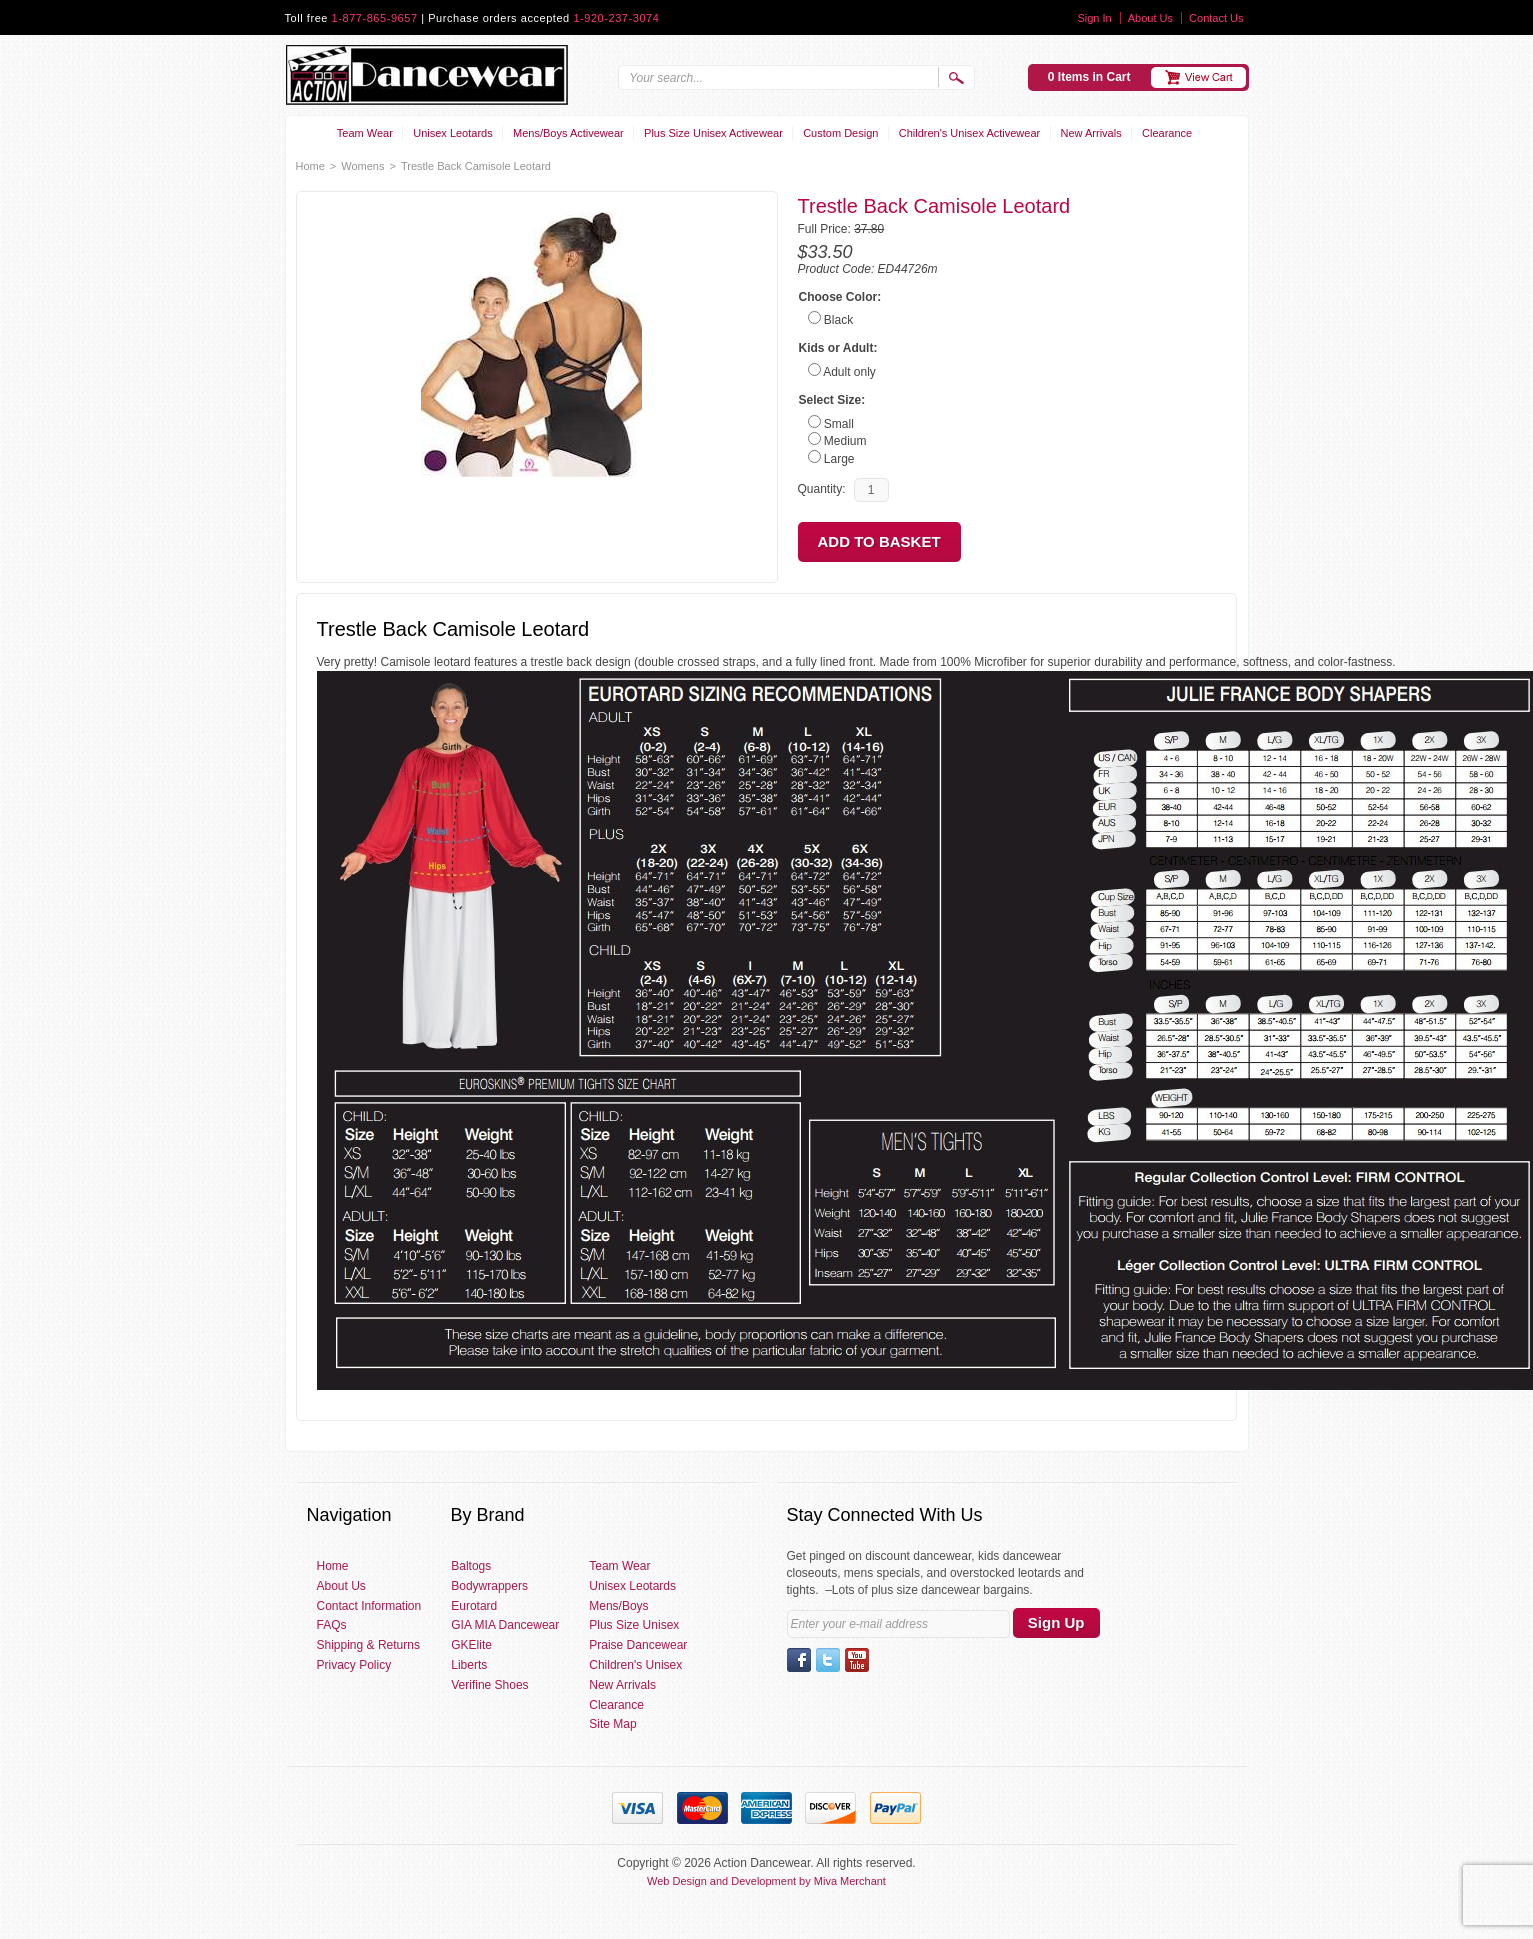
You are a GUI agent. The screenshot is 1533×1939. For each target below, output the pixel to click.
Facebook (799, 1660)
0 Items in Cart (1089, 77)
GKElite (471, 1645)
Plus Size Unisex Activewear (713, 133)
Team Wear (365, 133)
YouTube (857, 1660)
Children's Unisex (635, 1665)
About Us (1150, 18)
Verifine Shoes (489, 1685)
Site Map (612, 1724)
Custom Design (840, 133)
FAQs (332, 1625)
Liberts (469, 1665)
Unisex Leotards (453, 133)
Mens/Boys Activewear (568, 133)
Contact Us (1216, 18)
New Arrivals (1091, 133)
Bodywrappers (489, 1586)
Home (310, 166)
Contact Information (369, 1606)
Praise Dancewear (638, 1645)
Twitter (828, 1660)
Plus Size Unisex (634, 1625)
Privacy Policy (354, 1665)
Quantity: (822, 489)
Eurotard (474, 1606)
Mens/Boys (618, 1606)
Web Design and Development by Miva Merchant (766, 1881)
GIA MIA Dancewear (505, 1625)
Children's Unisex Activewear (970, 133)
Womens (362, 166)
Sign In (1094, 18)
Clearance (1167, 133)
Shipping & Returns (368, 1645)
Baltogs (471, 1566)
